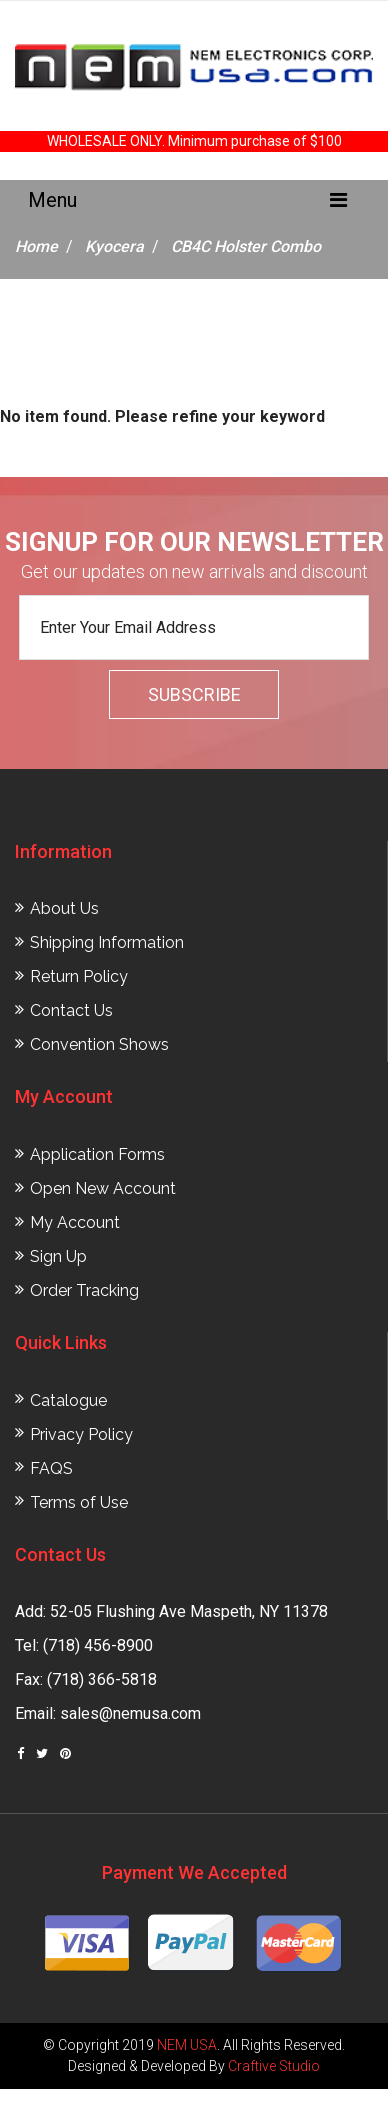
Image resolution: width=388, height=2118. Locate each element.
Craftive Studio (274, 2066)
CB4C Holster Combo (246, 246)
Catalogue (68, 1400)
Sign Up (58, 1256)
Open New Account (103, 1188)
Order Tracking (84, 1290)
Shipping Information (107, 942)
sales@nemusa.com (130, 1713)
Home (36, 246)
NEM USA (187, 2045)
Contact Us (71, 1010)
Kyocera (114, 246)
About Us (64, 908)
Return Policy (79, 976)
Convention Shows (99, 1044)
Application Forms (97, 1154)
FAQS (51, 1468)
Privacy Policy (81, 1434)
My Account (75, 1222)
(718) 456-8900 (98, 1645)
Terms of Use (79, 1502)
